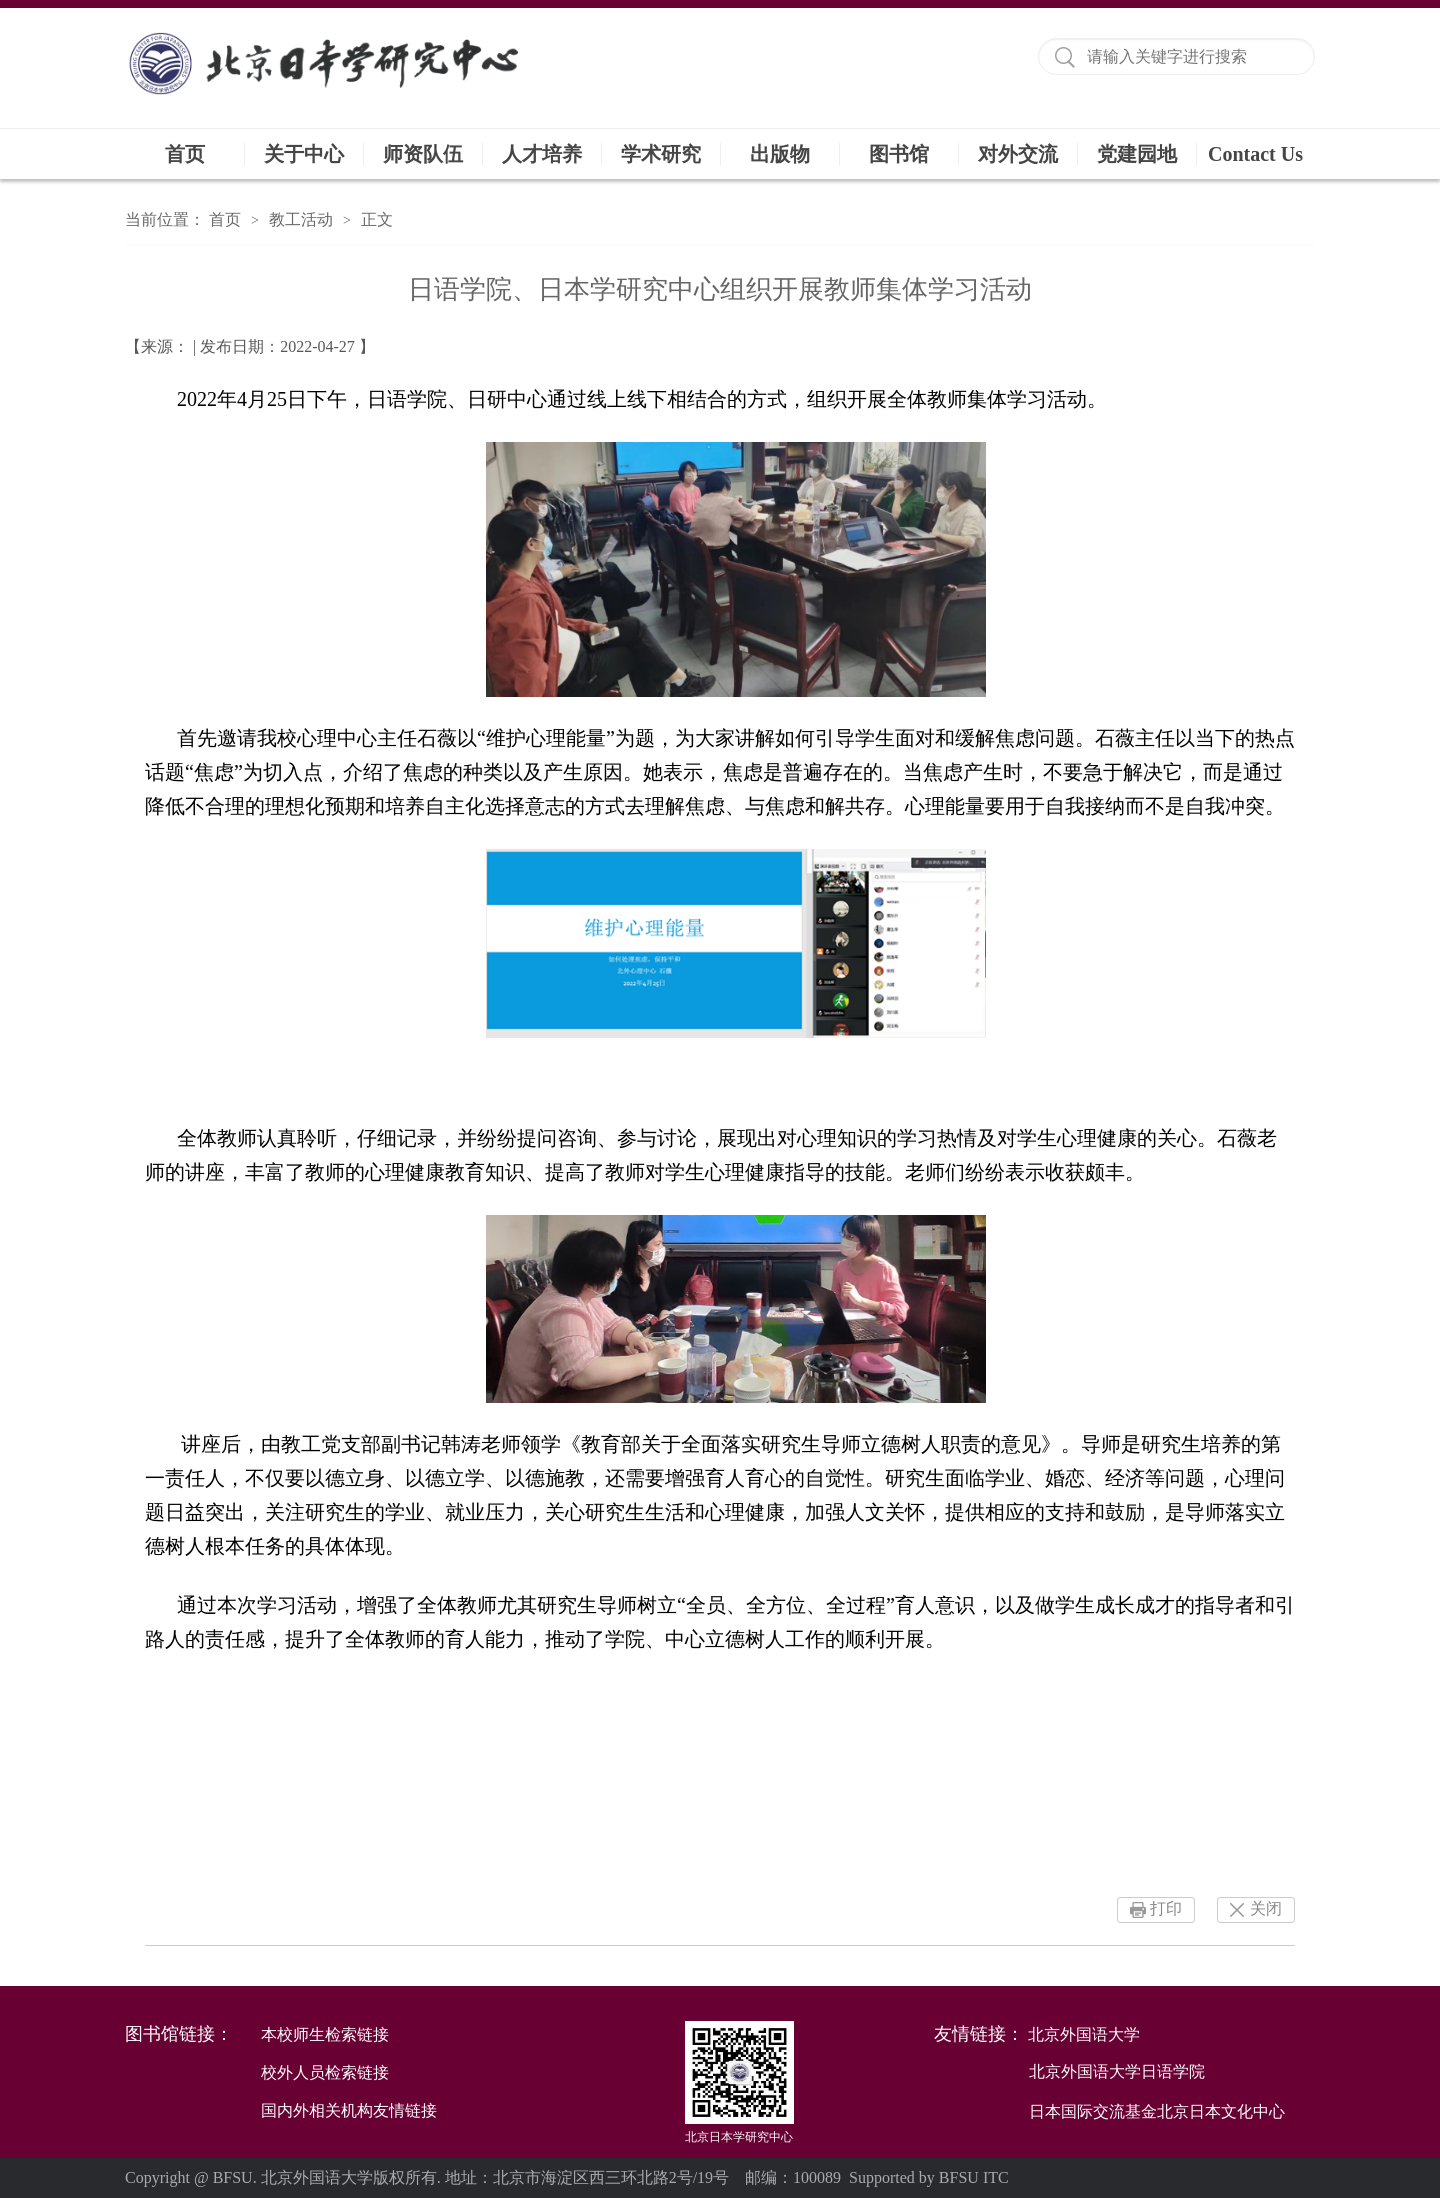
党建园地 (1137, 154)
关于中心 (304, 154)
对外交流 (1018, 154)
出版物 (780, 154)
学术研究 (661, 154)
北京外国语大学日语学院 (1117, 2071)
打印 (1166, 1908)
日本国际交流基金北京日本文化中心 (1157, 2111)
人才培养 (542, 154)
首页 (185, 154)
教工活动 (301, 219)
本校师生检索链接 (325, 2034)
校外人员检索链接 (325, 2072)
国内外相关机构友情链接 (349, 2110)
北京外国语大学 (1084, 2034)
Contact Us (1255, 154)
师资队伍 (423, 154)
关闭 (1266, 1908)
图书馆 (899, 154)
